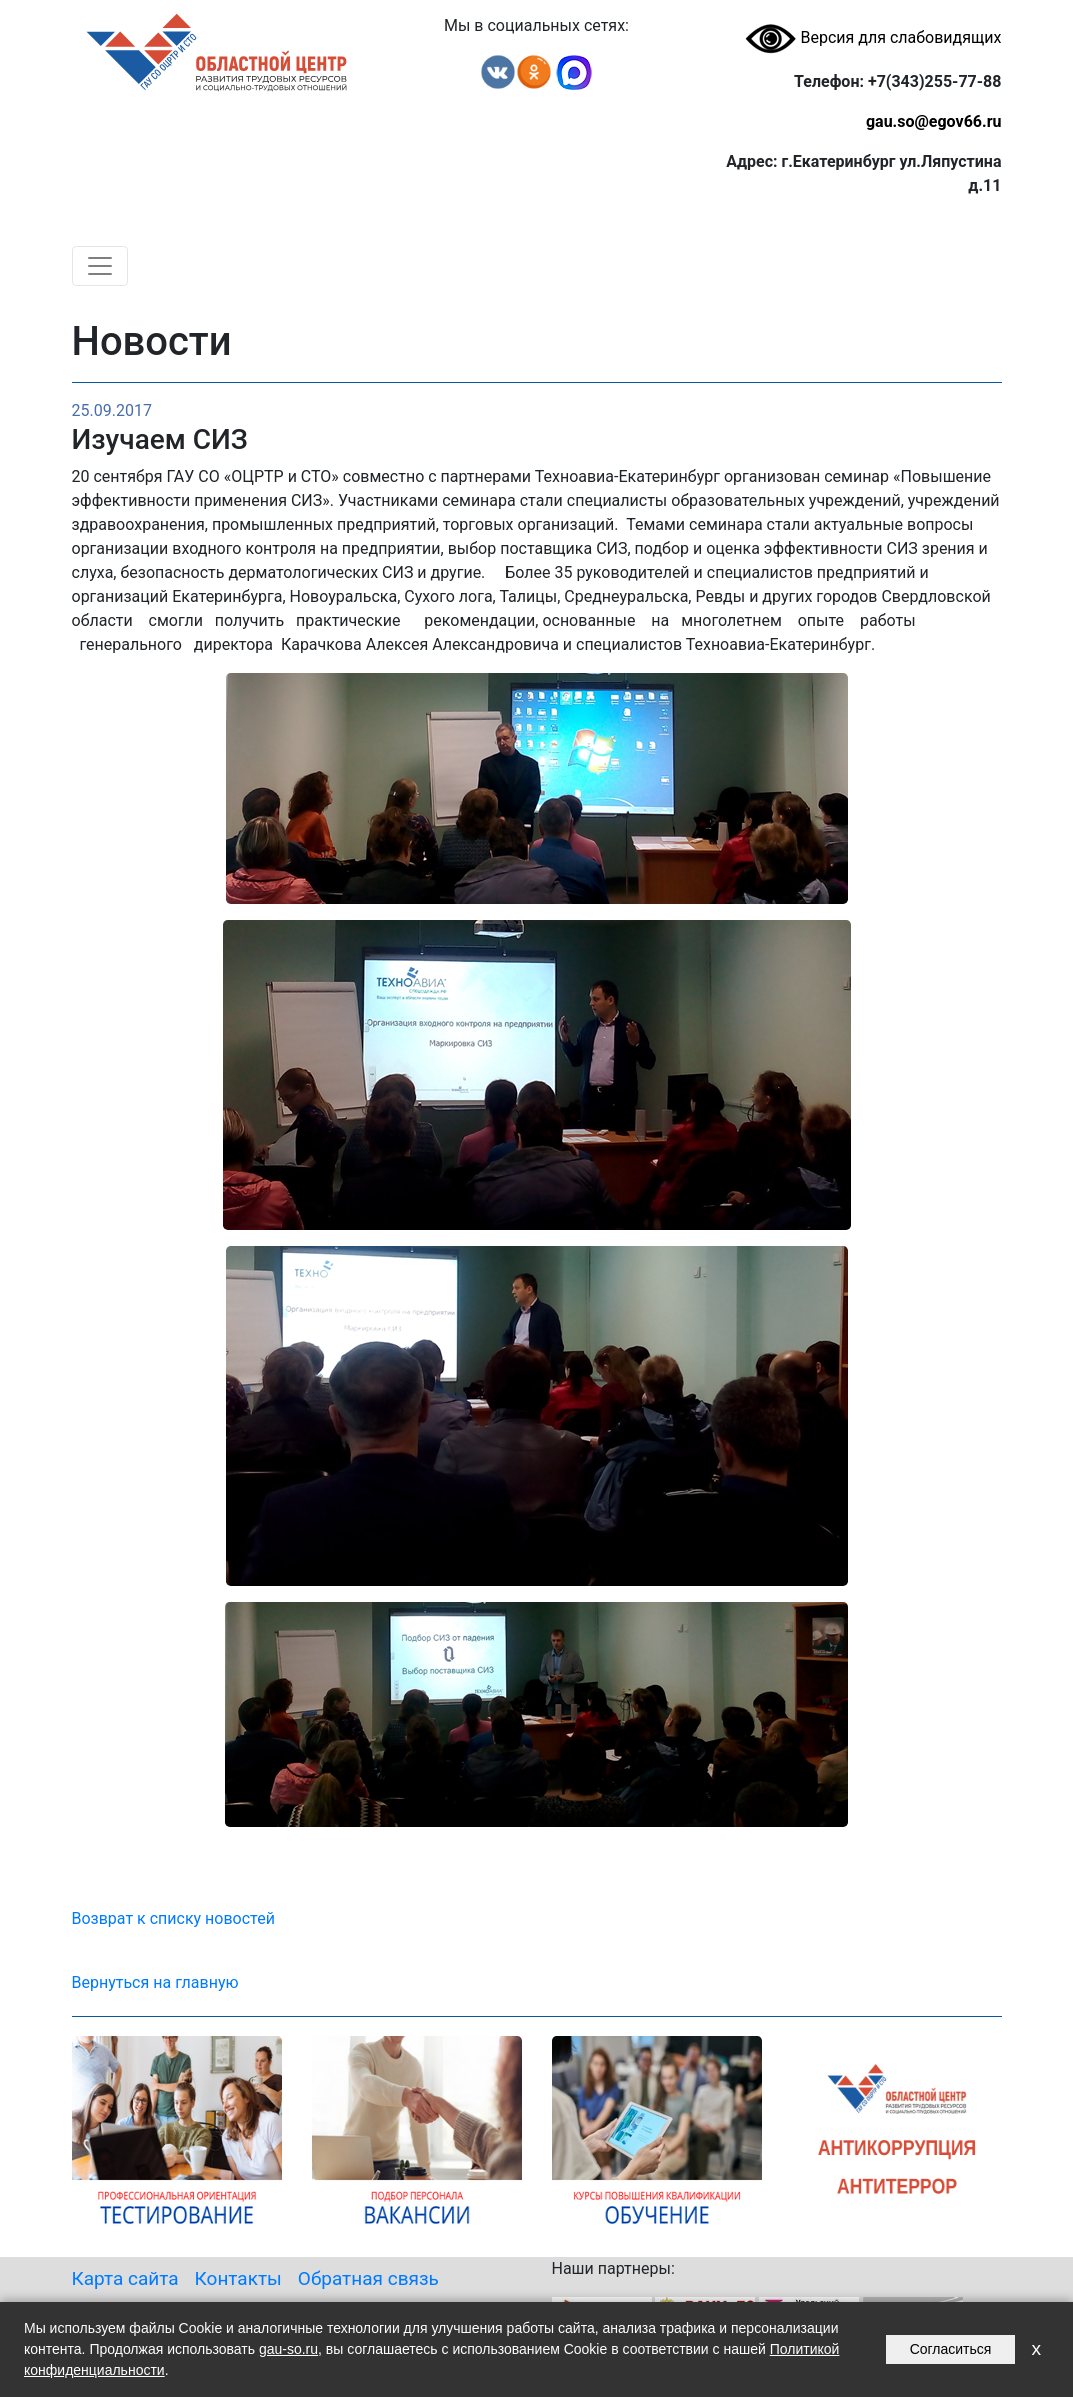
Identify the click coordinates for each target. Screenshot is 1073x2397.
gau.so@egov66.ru (934, 121)
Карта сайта (125, 2278)
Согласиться (951, 2349)
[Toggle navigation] (100, 266)
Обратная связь (368, 2278)
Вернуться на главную (155, 1982)
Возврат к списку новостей (173, 1918)
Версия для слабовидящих (873, 37)
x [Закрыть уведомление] (1036, 2348)
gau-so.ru (288, 2349)
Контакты (238, 2278)
